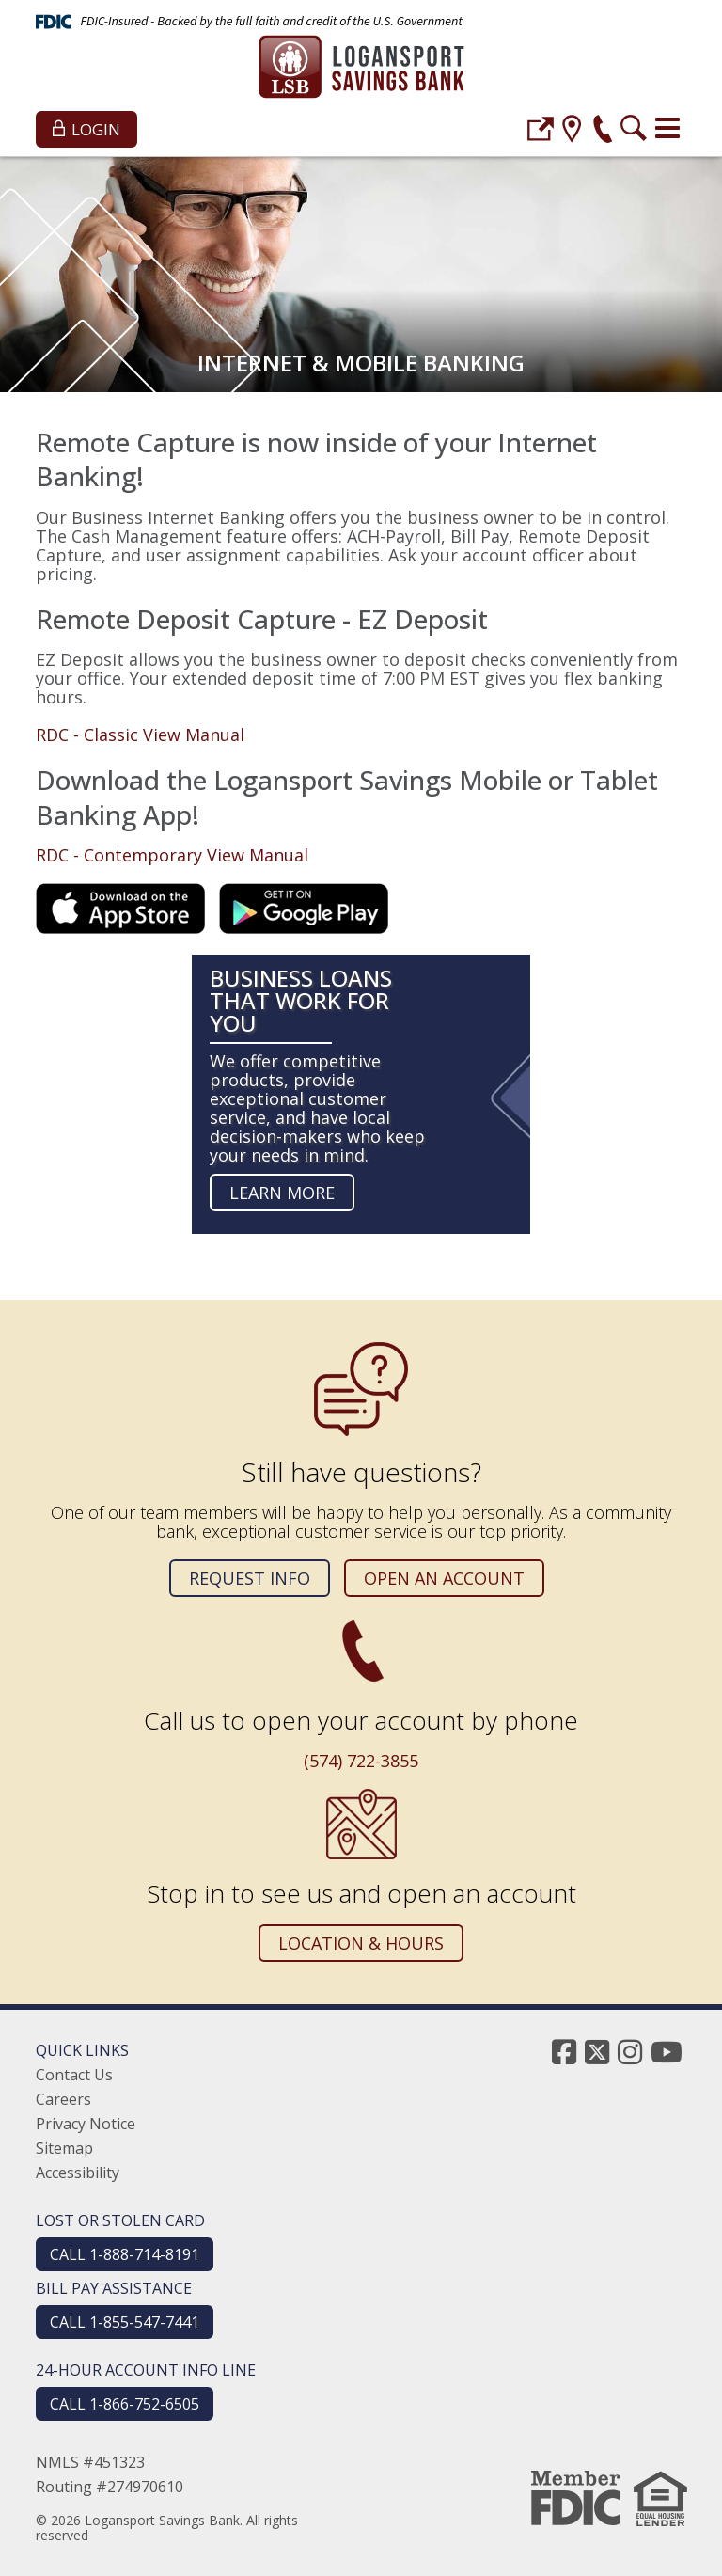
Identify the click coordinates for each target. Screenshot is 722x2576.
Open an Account (444, 1578)
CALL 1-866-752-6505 (124, 2404)
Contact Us (74, 2074)
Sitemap (64, 2148)
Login (86, 129)
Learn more (282, 1192)
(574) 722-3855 (361, 1760)
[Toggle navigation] (667, 128)
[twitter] (597, 2051)
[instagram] (630, 2051)
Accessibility (77, 2172)
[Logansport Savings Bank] (361, 69)
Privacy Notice (85, 2123)
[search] (634, 131)
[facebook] (564, 2051)
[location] (571, 131)
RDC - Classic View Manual (140, 734)
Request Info (249, 1578)
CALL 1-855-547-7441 (124, 2322)
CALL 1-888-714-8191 (124, 2254)
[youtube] (667, 2051)
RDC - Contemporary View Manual (172, 855)
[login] (540, 131)
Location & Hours (361, 1943)
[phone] (603, 131)
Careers (63, 2099)
